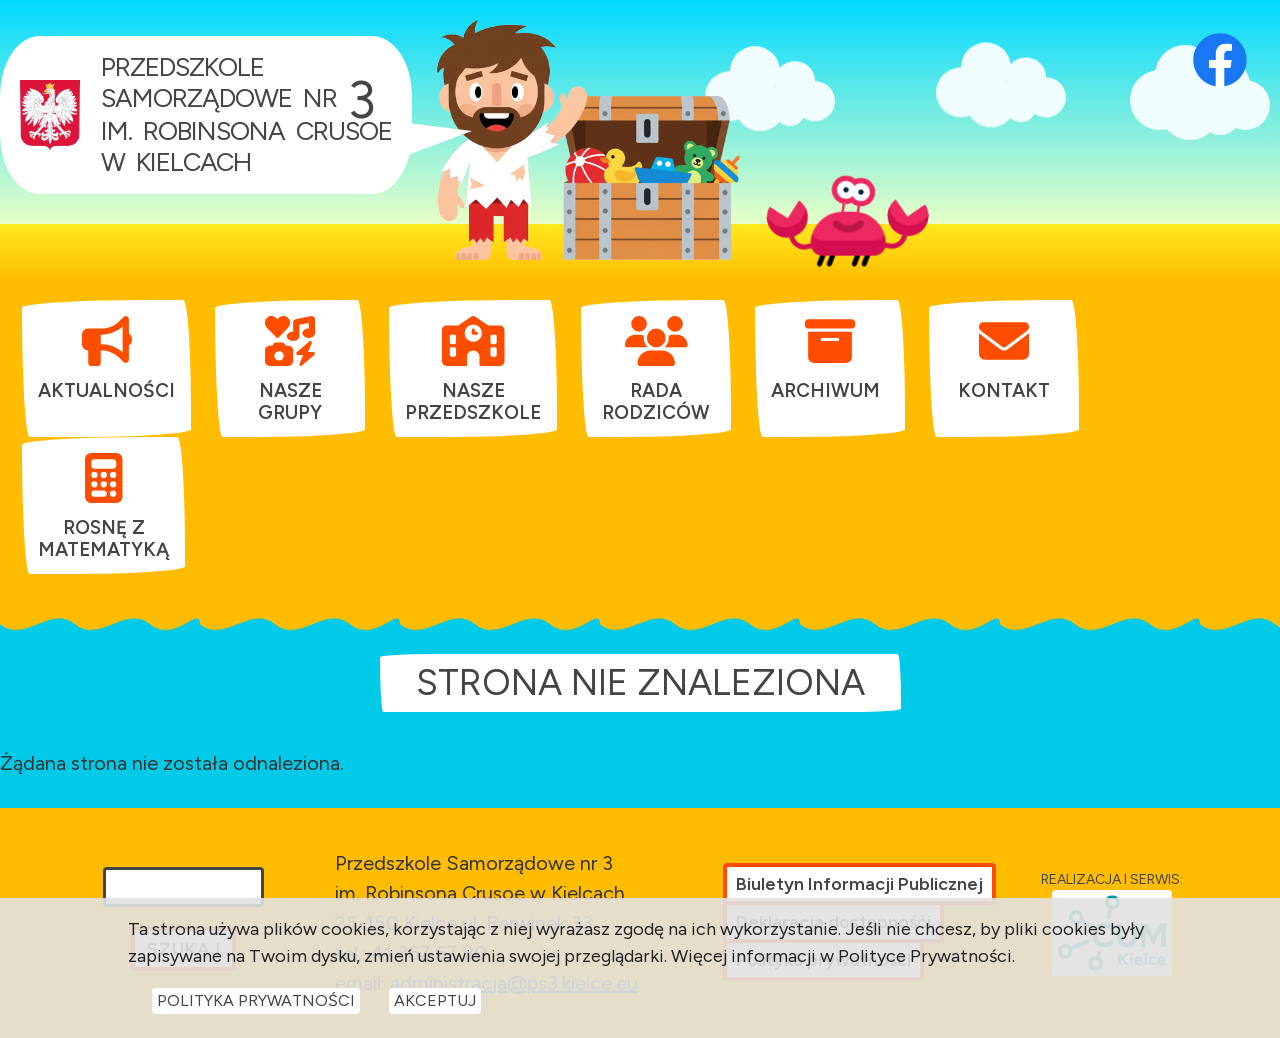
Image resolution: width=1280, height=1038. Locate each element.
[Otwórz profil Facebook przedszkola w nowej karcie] (1220, 35)
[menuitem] (106, 358)
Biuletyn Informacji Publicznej (859, 884)
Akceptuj (435, 1006)
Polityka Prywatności (256, 1006)
